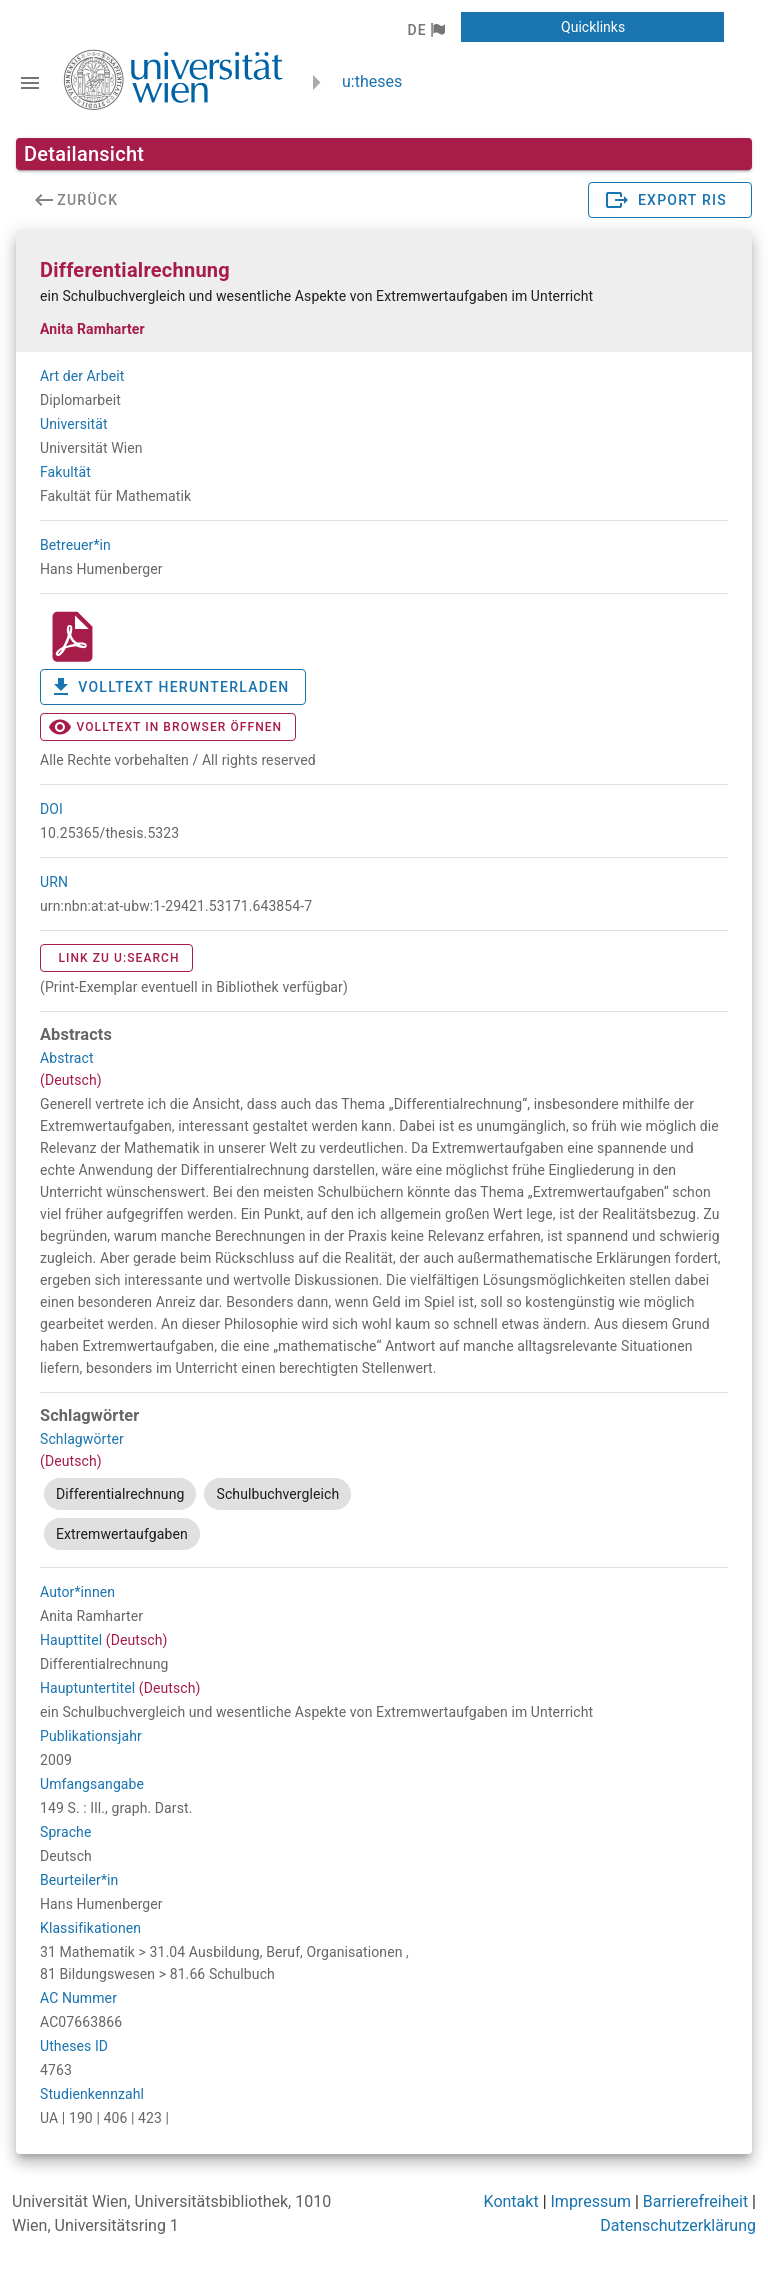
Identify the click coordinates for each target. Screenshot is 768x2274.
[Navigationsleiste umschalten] (30, 83)
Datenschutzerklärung (678, 2225)
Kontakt (511, 2201)
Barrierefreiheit (695, 2201)
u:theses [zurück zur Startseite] (372, 81)
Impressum (591, 2201)
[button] (425, 30)
